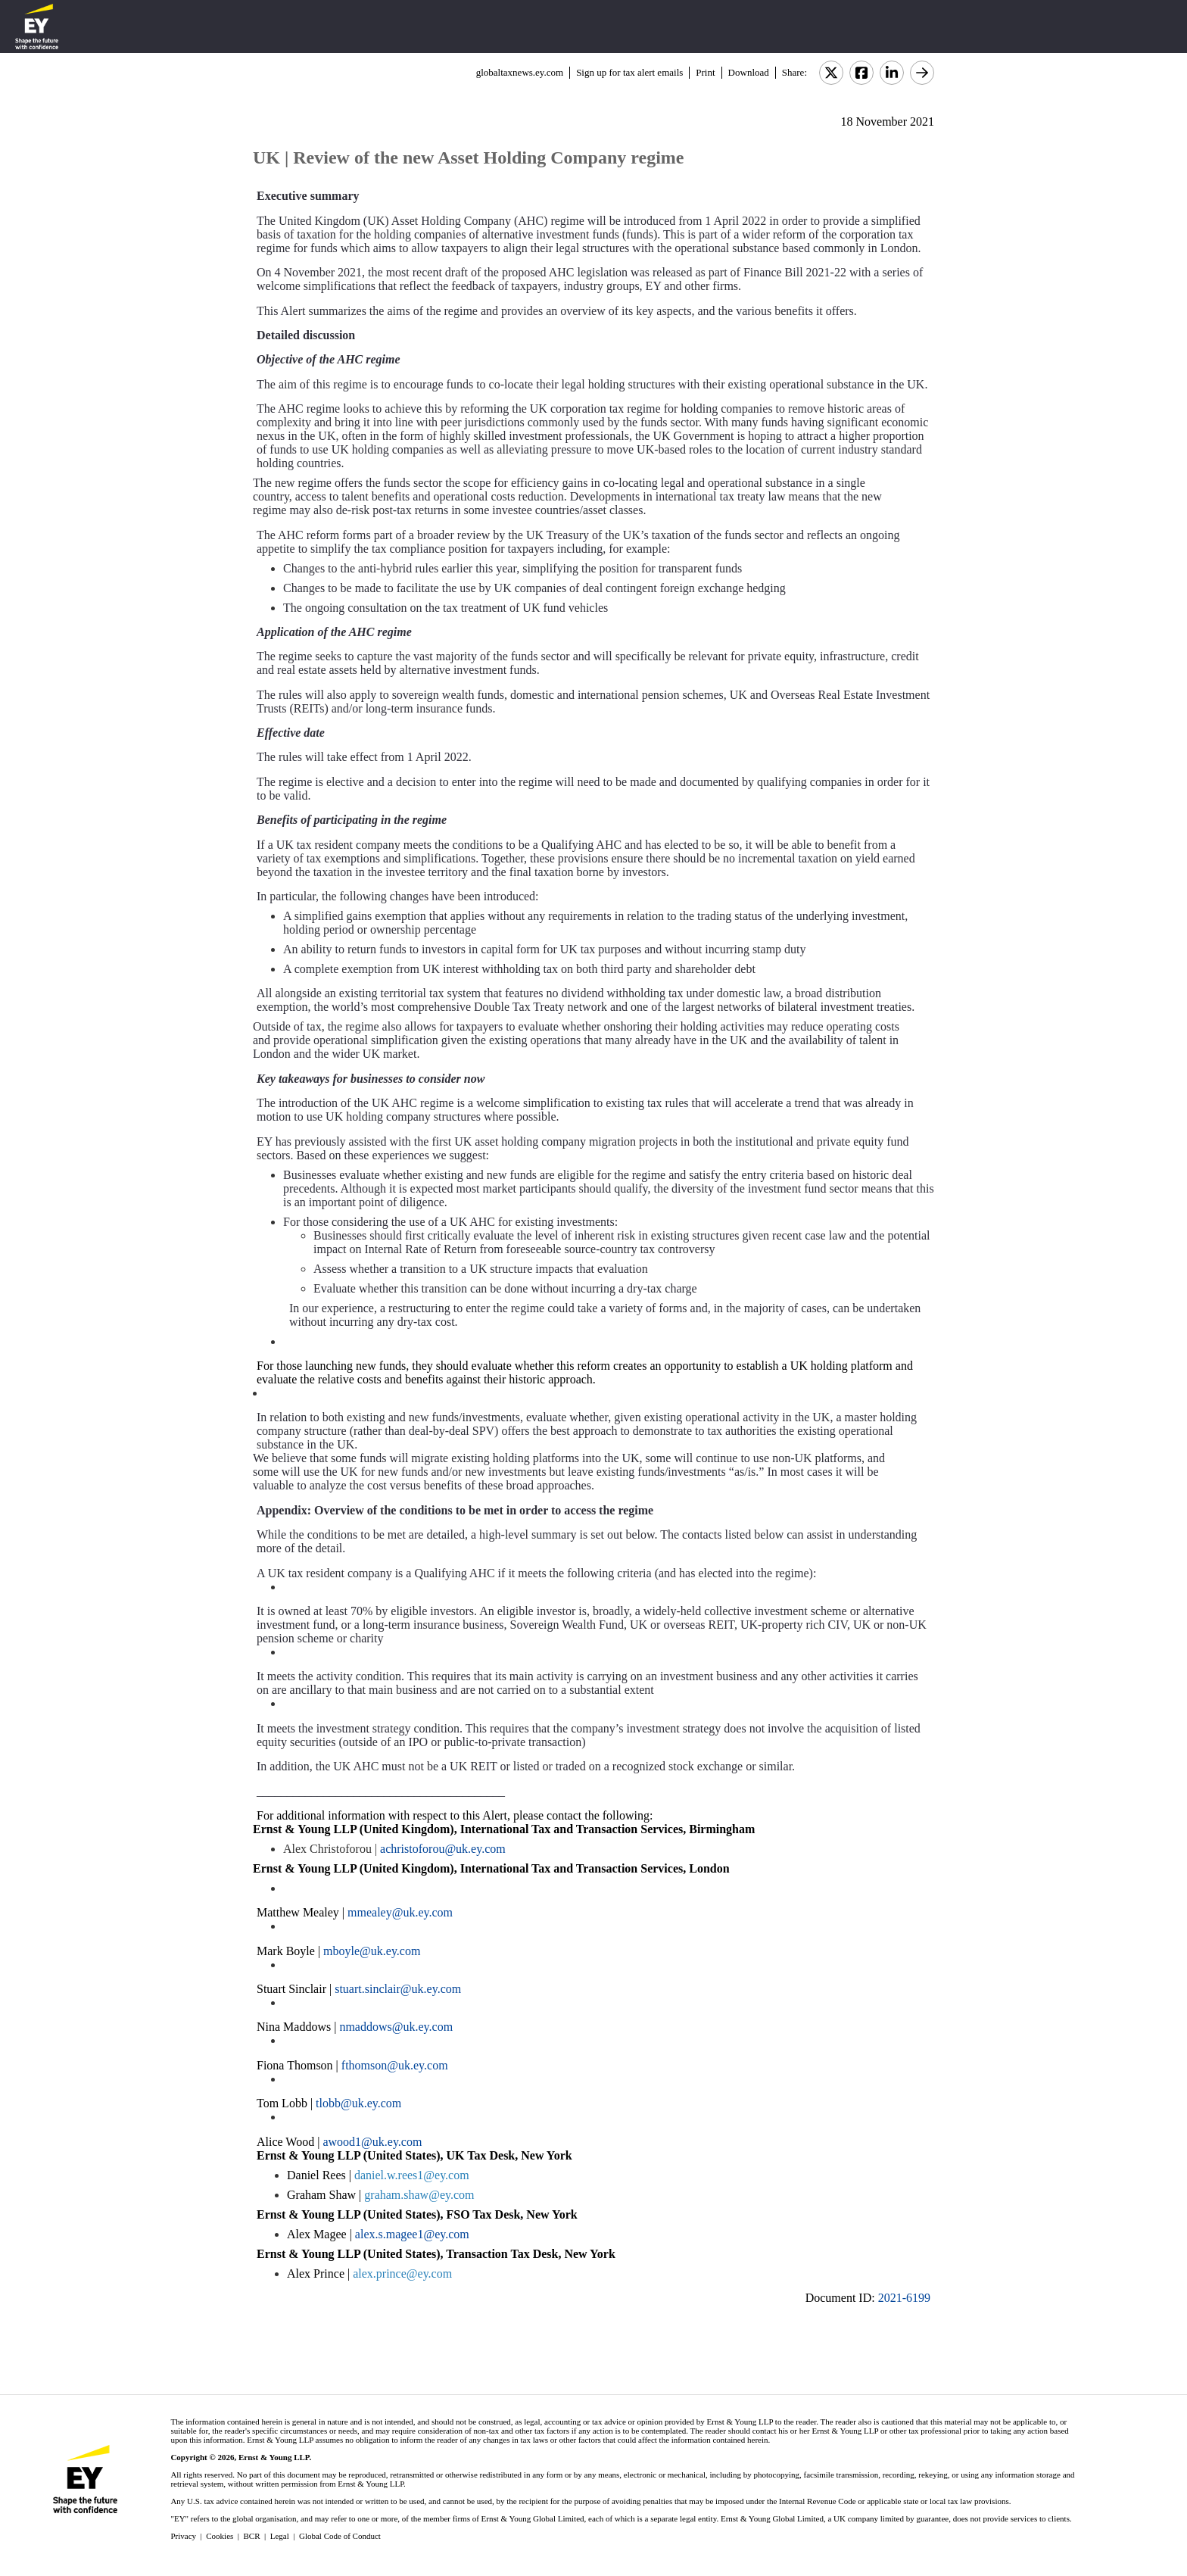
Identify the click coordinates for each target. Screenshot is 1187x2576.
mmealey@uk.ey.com (400, 1912)
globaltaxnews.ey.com (519, 72)
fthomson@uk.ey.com (394, 2065)
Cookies (219, 2535)
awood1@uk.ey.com (372, 2141)
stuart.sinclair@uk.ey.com (398, 1988)
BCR (252, 2535)
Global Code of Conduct (340, 2535)
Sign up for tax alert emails (629, 72)
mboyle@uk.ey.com (371, 1950)
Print (705, 72)
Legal (279, 2535)
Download (748, 72)
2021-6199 (904, 2297)
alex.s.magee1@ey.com (412, 2234)
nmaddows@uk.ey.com (396, 2026)
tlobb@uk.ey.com (358, 2103)
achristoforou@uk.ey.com (443, 1848)
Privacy (183, 2535)
